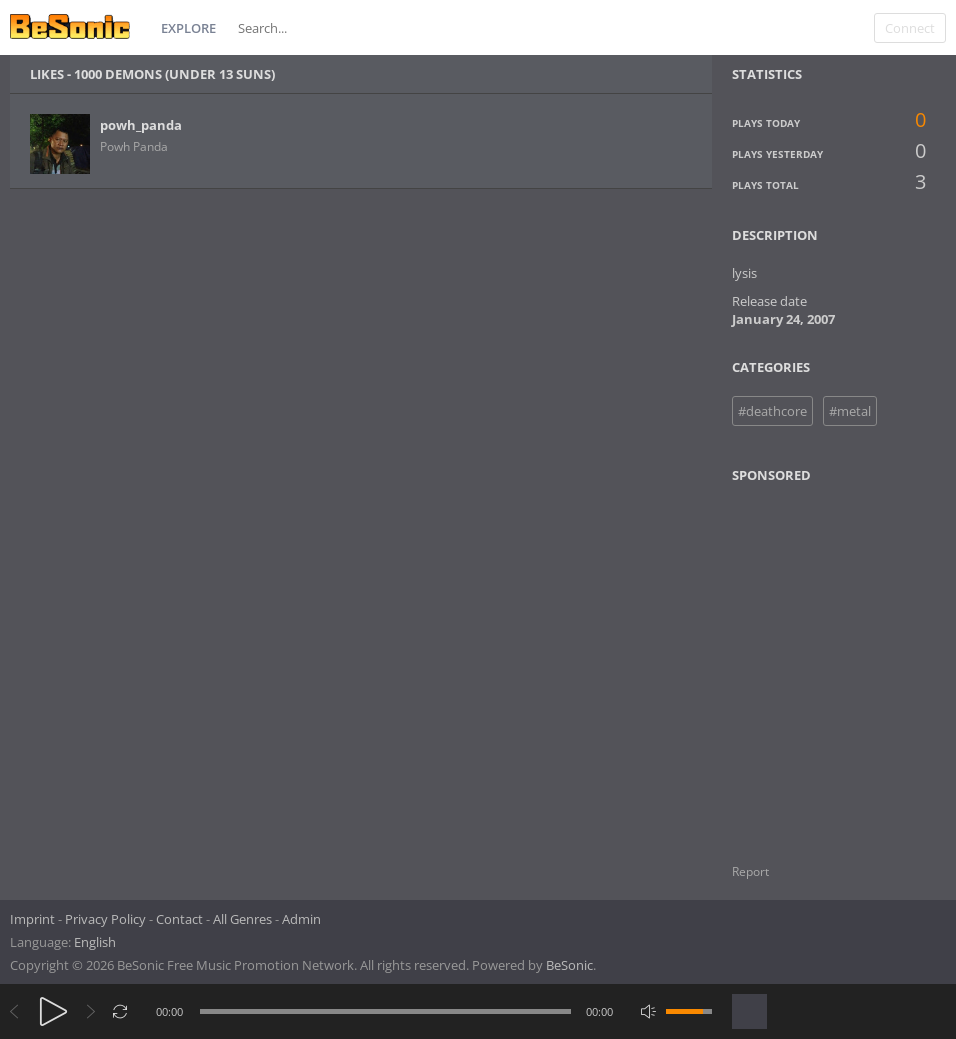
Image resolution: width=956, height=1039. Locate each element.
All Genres (242, 919)
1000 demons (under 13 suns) (174, 74)
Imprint (32, 919)
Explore (188, 28)
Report (750, 871)
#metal (850, 411)
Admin (301, 919)
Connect (910, 28)
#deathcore (772, 411)
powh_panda (141, 125)
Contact (179, 919)
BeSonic (569, 965)
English (95, 942)
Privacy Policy (105, 919)
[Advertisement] (829, 661)
